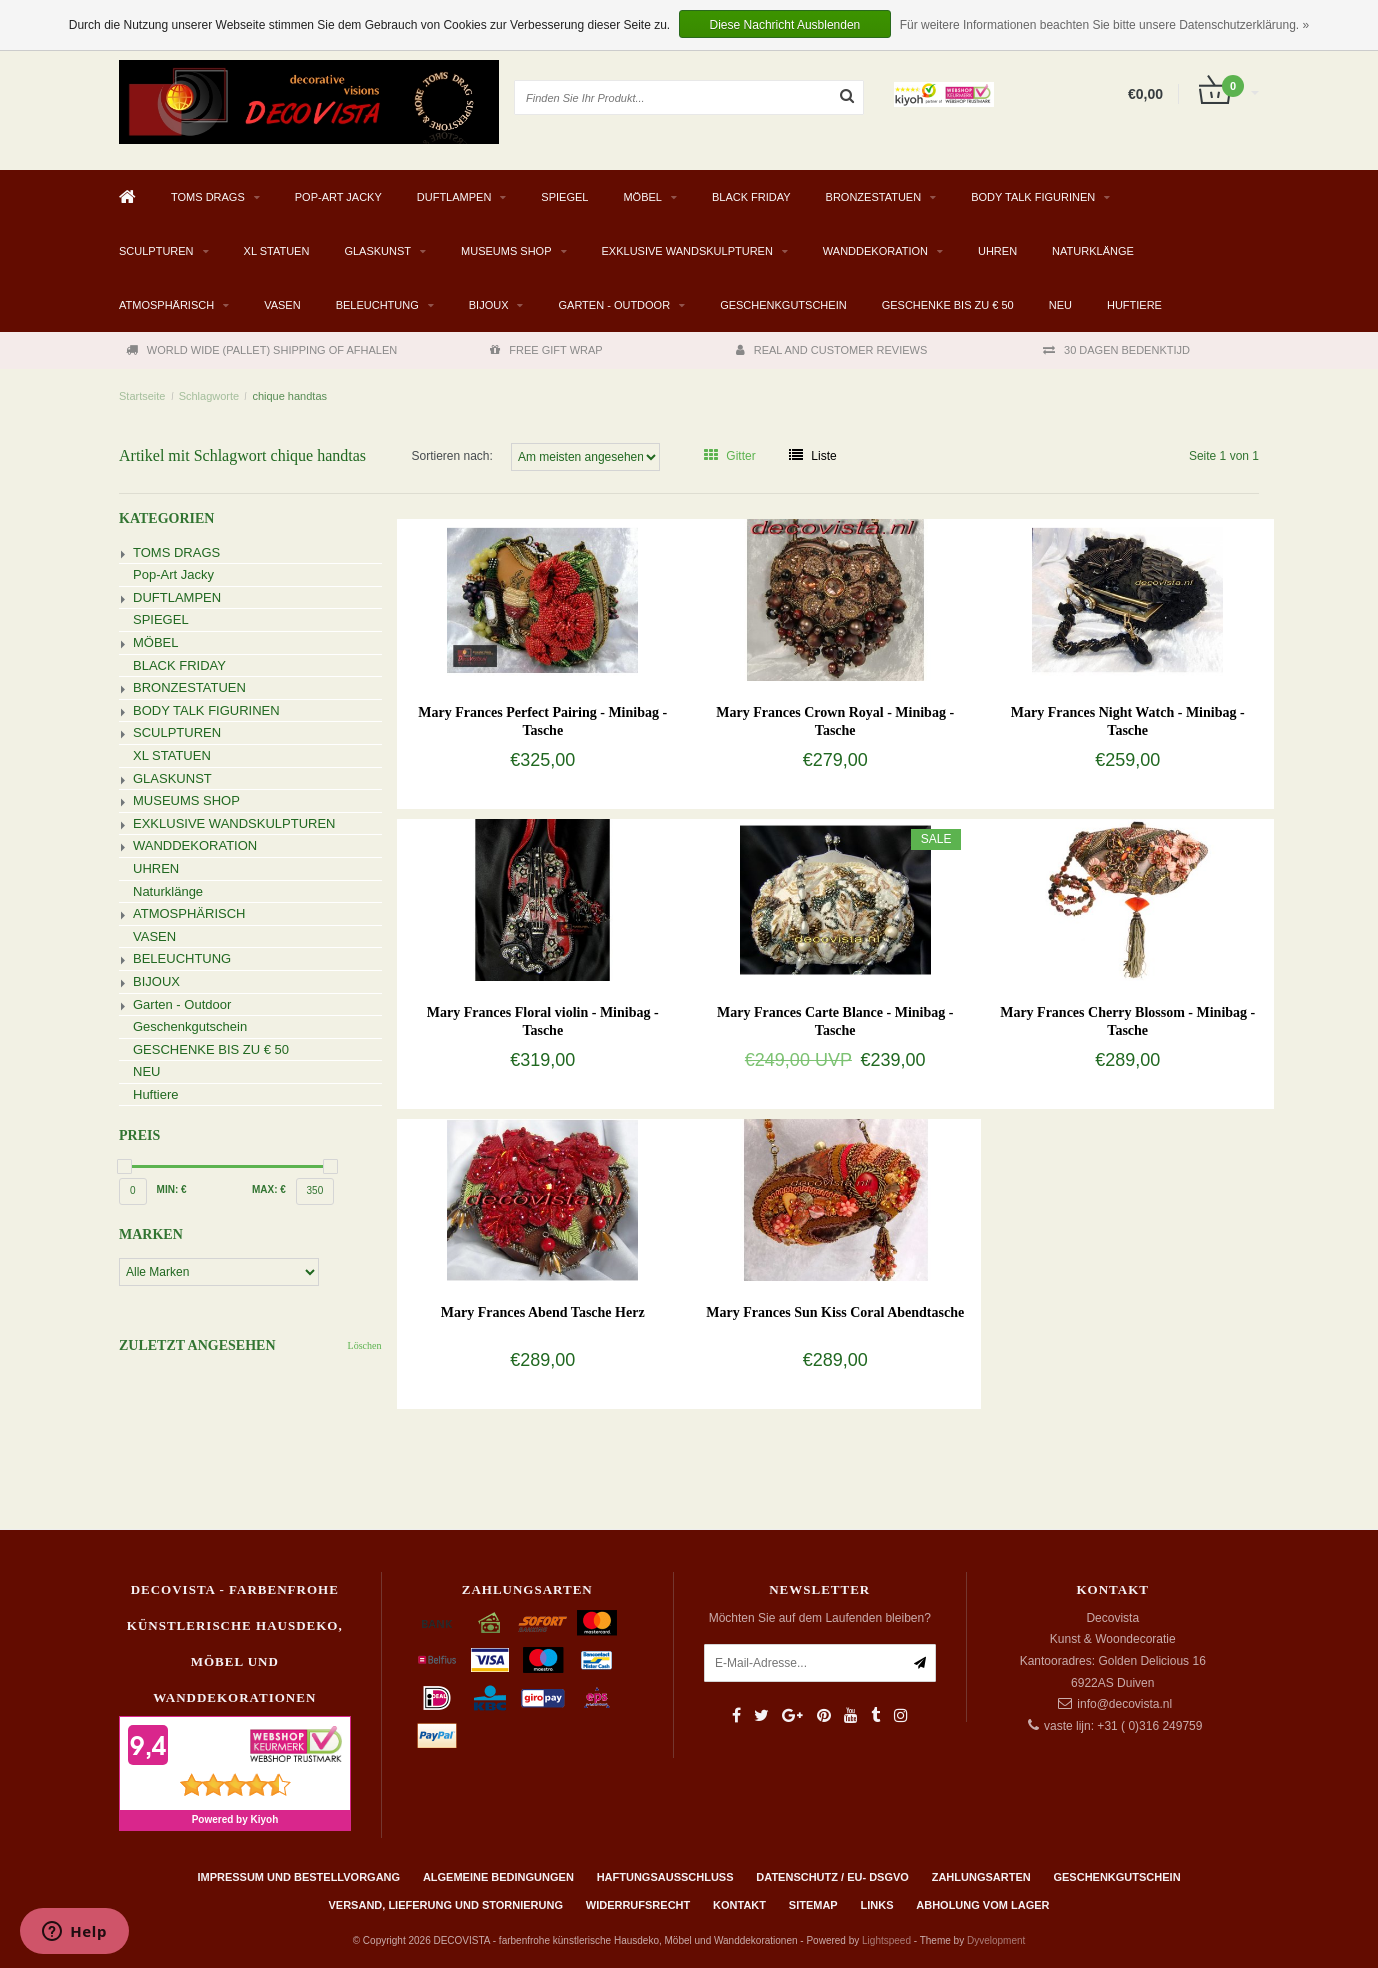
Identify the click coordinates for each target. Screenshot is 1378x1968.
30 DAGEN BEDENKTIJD (1116, 350)
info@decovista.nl (1124, 1704)
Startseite (142, 396)
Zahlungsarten (981, 1877)
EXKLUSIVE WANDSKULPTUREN (687, 251)
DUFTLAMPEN (454, 197)
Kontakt (739, 1905)
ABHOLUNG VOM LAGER (982, 1905)
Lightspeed (886, 1940)
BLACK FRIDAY (751, 197)
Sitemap (813, 1905)
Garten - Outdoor (614, 305)
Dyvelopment (996, 1940)
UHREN (997, 251)
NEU (1060, 305)
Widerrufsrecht (638, 1905)
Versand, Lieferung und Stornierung (446, 1905)
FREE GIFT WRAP (546, 350)
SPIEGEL (564, 197)
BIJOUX (489, 305)
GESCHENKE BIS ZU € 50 (948, 305)
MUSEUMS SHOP (506, 251)
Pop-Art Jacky (338, 197)
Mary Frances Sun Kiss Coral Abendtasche (835, 1312)
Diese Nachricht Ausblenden (785, 25)
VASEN (282, 305)
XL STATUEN (277, 251)
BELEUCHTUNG (377, 305)
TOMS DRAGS (208, 197)
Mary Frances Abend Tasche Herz (543, 1312)
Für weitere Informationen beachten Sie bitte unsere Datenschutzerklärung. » (1105, 25)
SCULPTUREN (156, 251)
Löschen (365, 1345)
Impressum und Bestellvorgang (298, 1877)
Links (876, 1905)
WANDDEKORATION (875, 251)
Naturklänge (1093, 251)
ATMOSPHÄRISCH (166, 305)
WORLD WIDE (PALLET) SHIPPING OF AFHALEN (261, 350)
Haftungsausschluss (665, 1877)
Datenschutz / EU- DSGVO (832, 1877)
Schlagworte (209, 396)
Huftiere (1134, 305)
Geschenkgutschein (783, 305)
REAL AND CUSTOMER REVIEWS (832, 350)
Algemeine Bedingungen (498, 1877)
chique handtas (289, 396)
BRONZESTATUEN (874, 197)
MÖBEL (642, 197)
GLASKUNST (377, 251)
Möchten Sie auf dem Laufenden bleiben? (820, 1618)
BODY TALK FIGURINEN (1033, 197)
